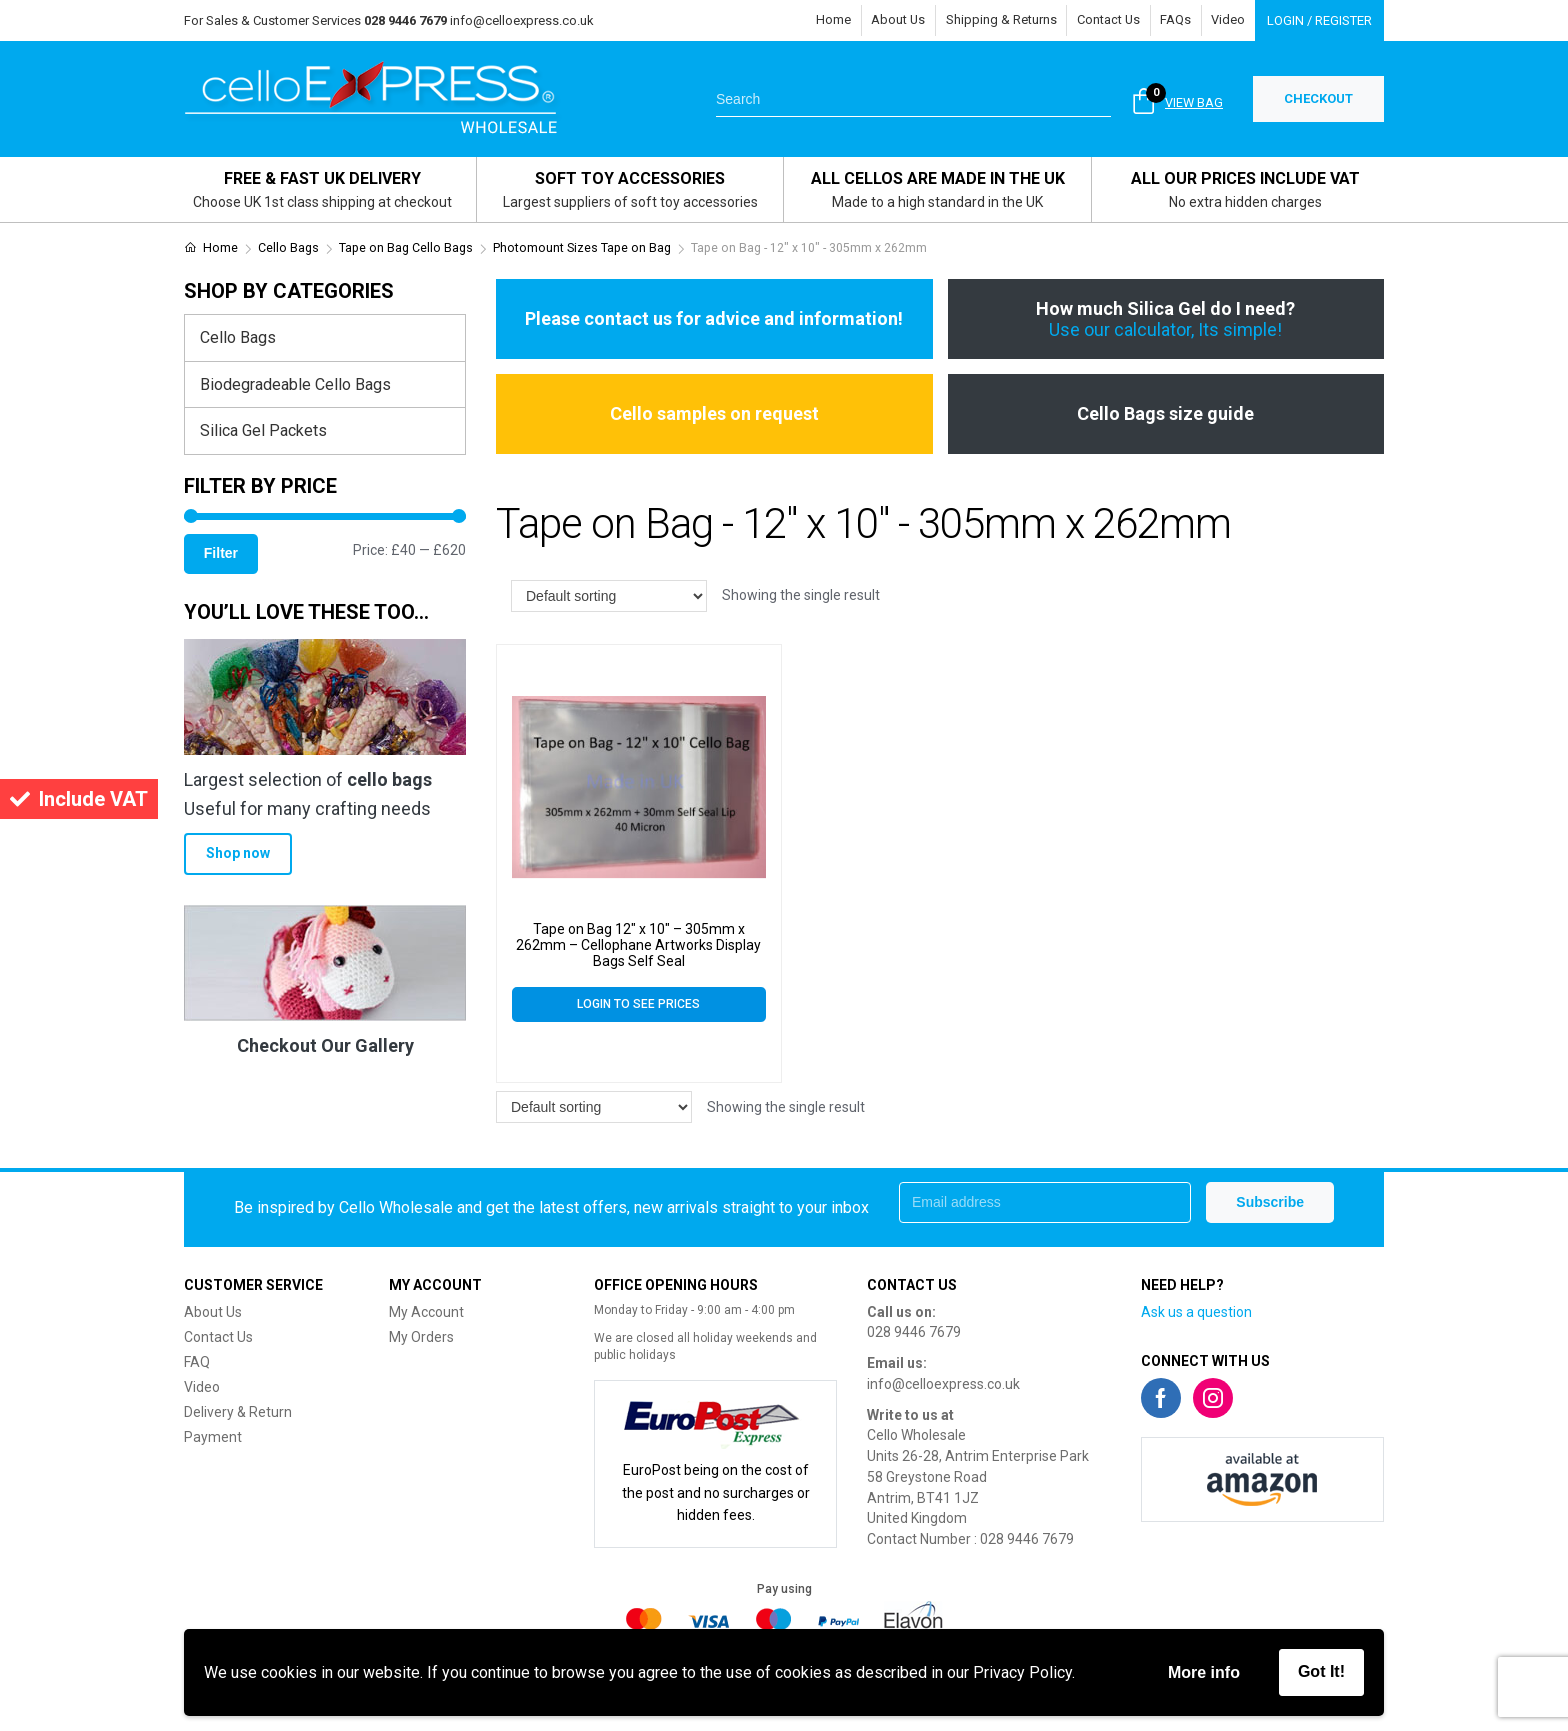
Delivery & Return (238, 1412)
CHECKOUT (1318, 98)
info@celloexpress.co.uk (522, 20)
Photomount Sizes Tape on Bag (582, 248)
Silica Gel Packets (263, 430)
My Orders (421, 1337)
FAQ (197, 1362)
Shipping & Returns (997, 20)
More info (1204, 1672)
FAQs (1174, 20)
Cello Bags (288, 248)
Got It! (1321, 1671)
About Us (893, 20)
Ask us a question (1196, 1312)
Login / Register (1319, 20)
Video (1228, 20)
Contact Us (1106, 20)
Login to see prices (638, 1004)
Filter (221, 553)
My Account (426, 1312)
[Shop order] (609, 596)
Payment (213, 1437)
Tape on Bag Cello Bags (406, 248)
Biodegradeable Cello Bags (295, 384)
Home (827, 20)
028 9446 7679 (914, 1332)
